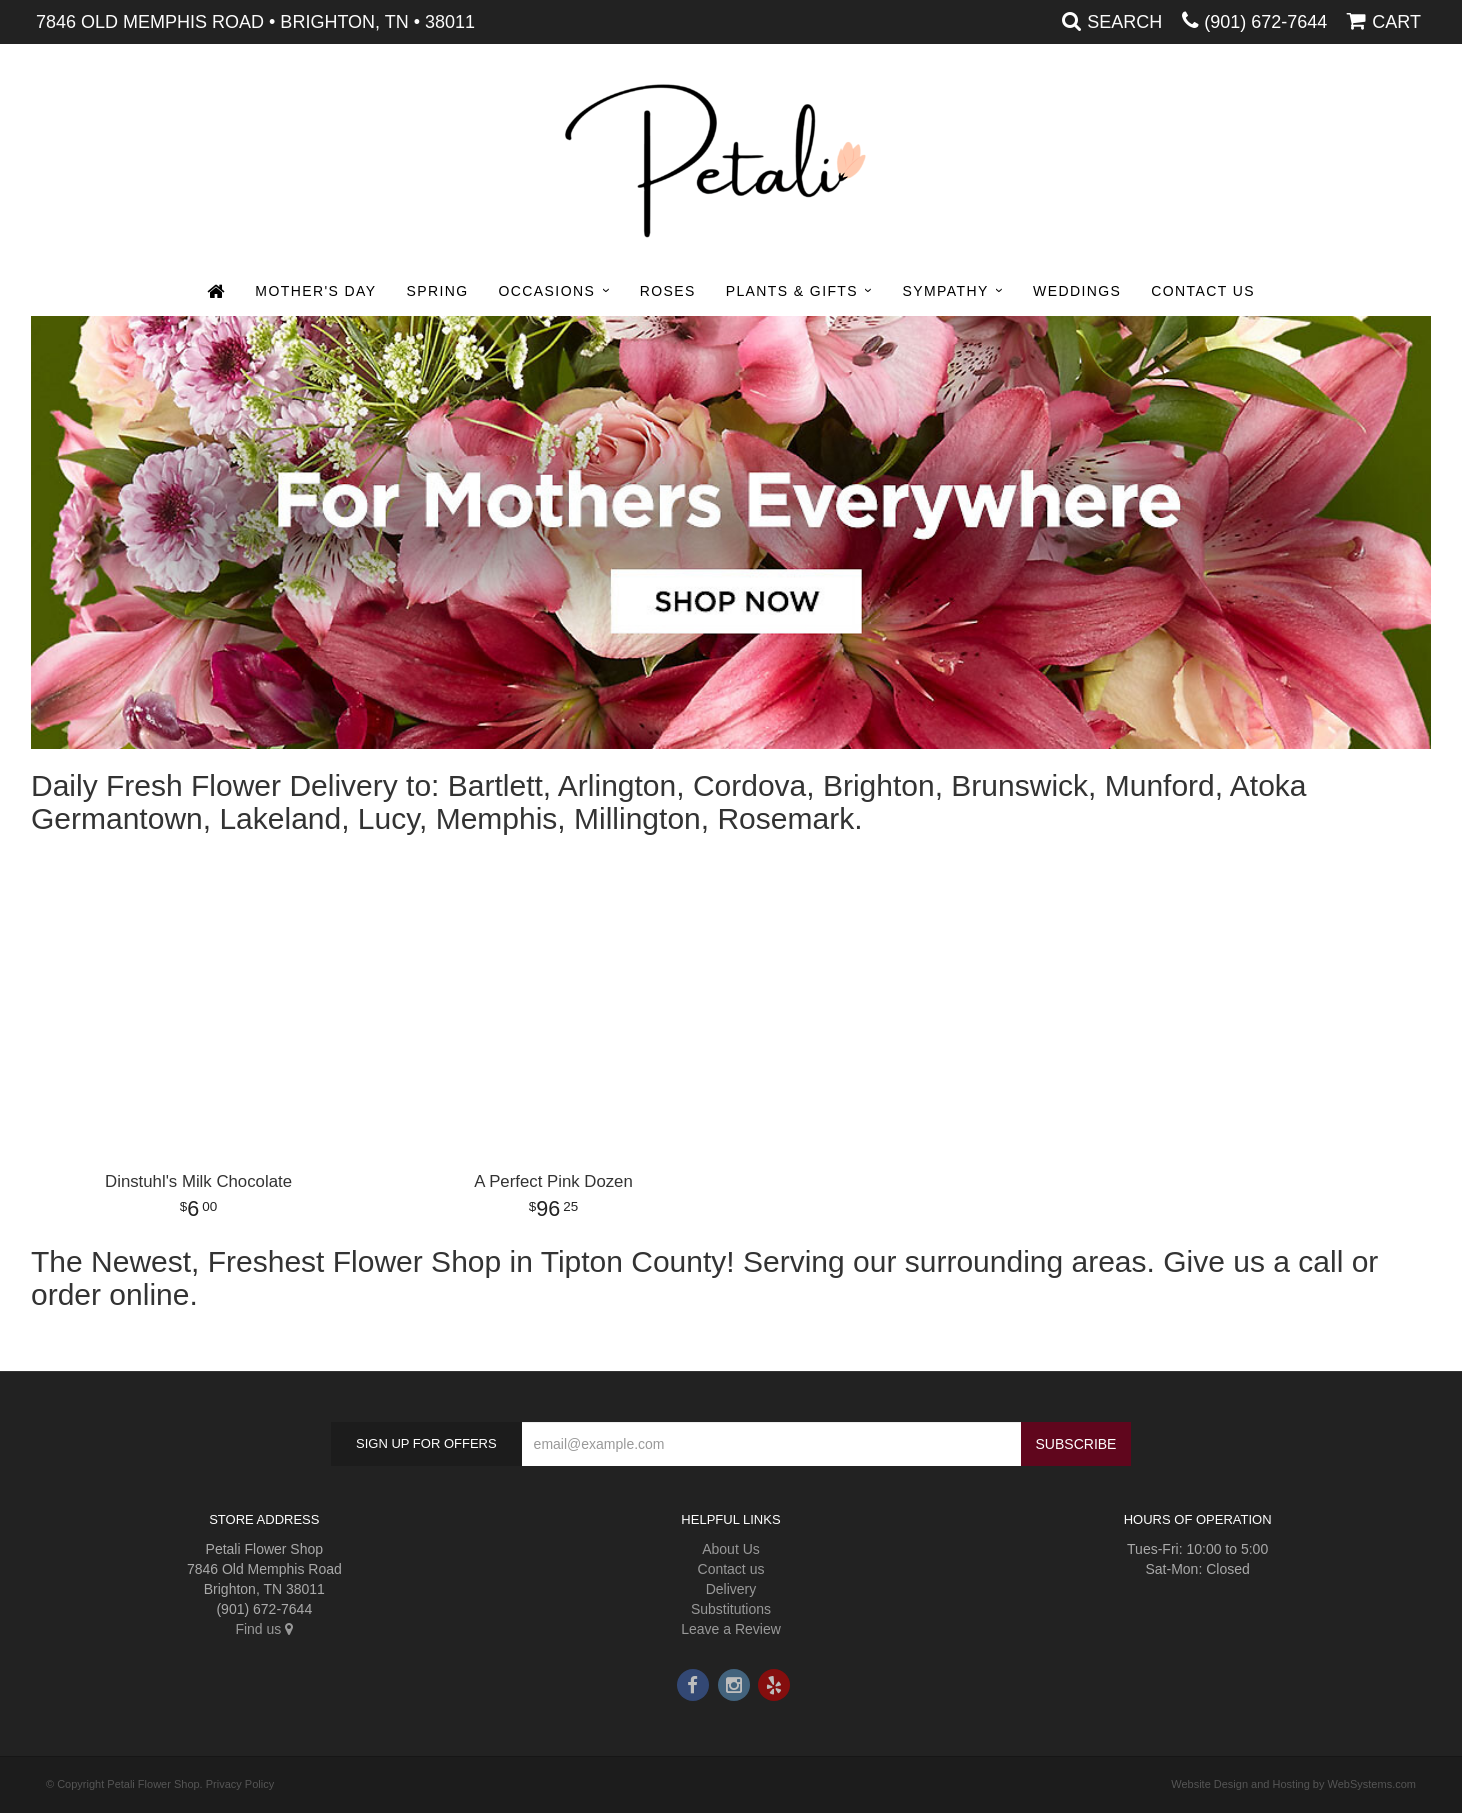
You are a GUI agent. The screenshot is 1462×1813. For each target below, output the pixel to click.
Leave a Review (731, 1629)
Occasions (547, 291)
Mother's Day (315, 291)
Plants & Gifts (792, 291)
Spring (437, 291)
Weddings (1077, 291)
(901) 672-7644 (1265, 22)
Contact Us (1203, 291)
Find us (264, 1629)
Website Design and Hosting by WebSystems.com (1293, 1784)
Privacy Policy (240, 1784)
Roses (668, 291)
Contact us (731, 1569)
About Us (731, 1549)
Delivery (731, 1589)
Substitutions (731, 1609)
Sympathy (946, 291)
